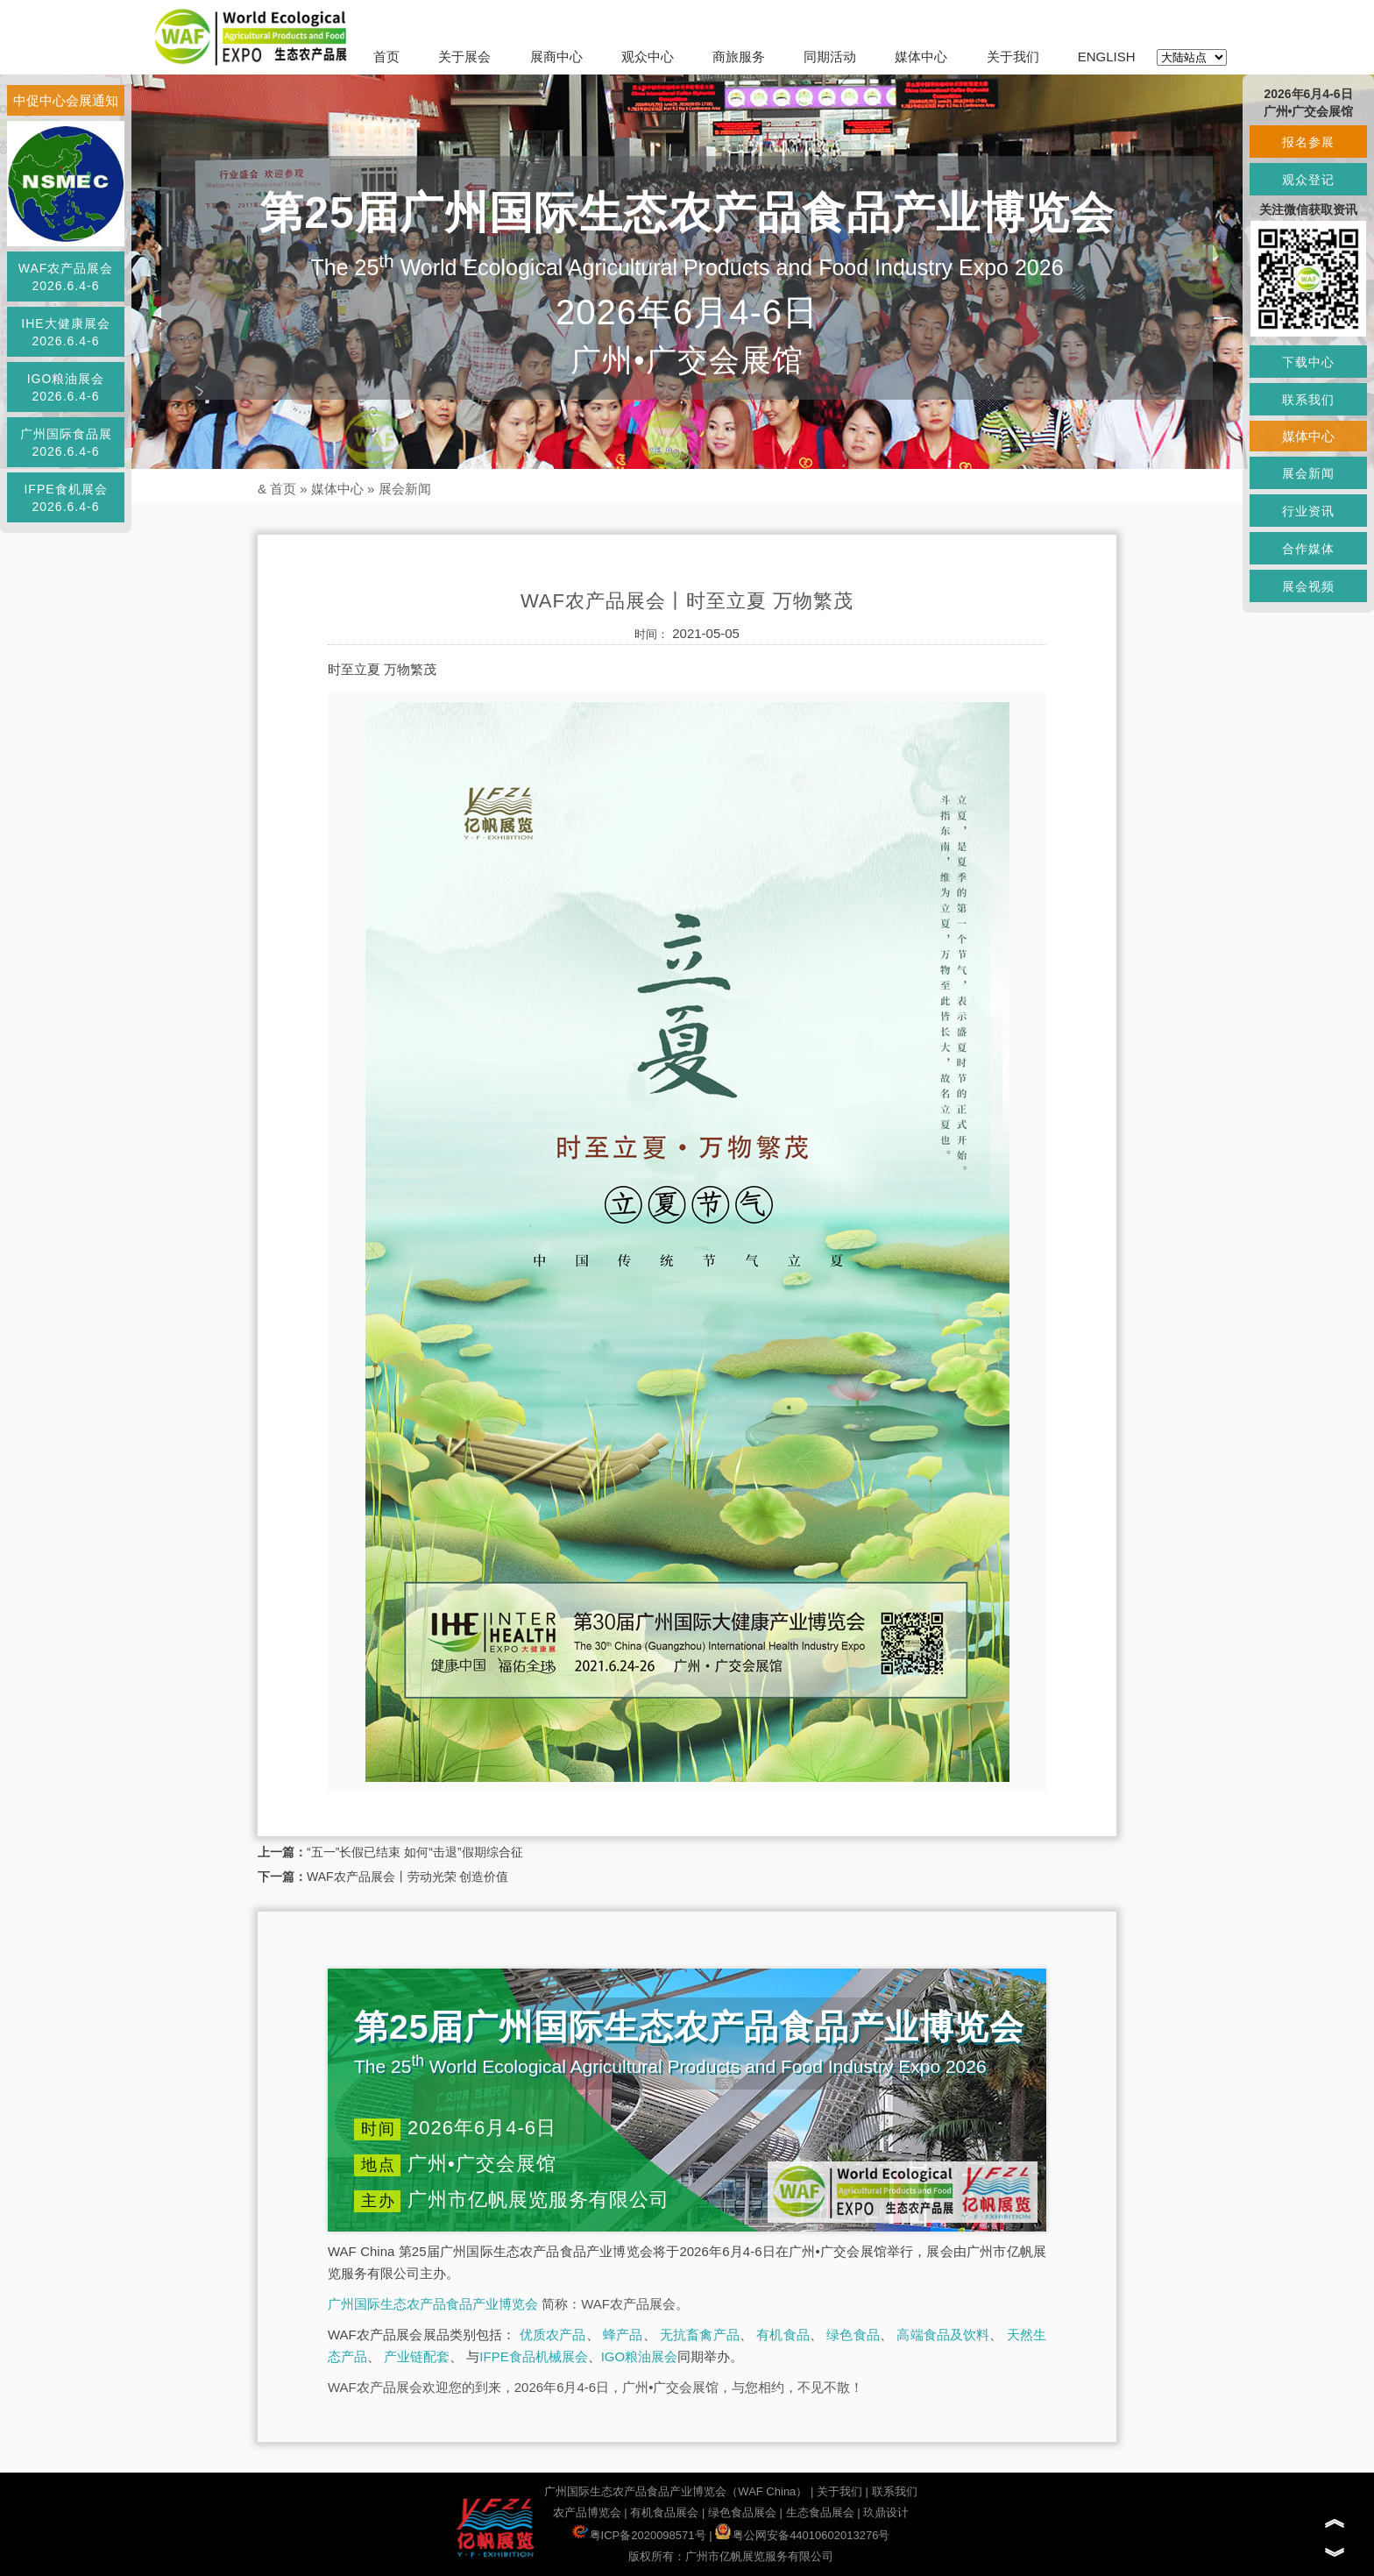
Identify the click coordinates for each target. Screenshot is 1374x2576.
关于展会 (464, 56)
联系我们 (894, 2491)
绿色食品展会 (742, 2512)
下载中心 (1308, 362)
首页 (386, 56)
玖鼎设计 (886, 2512)
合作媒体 (1308, 549)
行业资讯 (1308, 511)
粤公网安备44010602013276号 (802, 2535)
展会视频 (1308, 586)
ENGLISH (1107, 56)
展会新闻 (405, 488)
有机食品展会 (664, 2512)
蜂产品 (622, 2334)
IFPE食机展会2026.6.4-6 (65, 498)
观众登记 (1308, 180)
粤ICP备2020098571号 (639, 2535)
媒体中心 (921, 56)
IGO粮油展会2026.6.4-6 (66, 387)
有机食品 (783, 2334)
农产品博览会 (587, 2512)
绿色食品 (853, 2334)
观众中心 (647, 56)
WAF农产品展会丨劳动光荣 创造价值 (407, 1877)
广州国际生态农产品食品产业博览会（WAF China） (675, 2491)
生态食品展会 (820, 2512)
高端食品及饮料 (942, 2334)
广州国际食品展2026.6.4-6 (66, 442)
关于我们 (1013, 56)
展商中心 (556, 56)
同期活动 (830, 56)
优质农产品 (553, 2334)
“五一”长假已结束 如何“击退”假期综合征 (415, 1852)
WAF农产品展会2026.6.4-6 (66, 277)
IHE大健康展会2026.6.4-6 (65, 332)
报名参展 (1308, 142)
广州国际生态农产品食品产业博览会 (433, 2303)
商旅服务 (738, 56)
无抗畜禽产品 (700, 2334)
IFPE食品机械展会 (533, 2356)
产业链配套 (417, 2356)
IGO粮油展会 (639, 2356)
